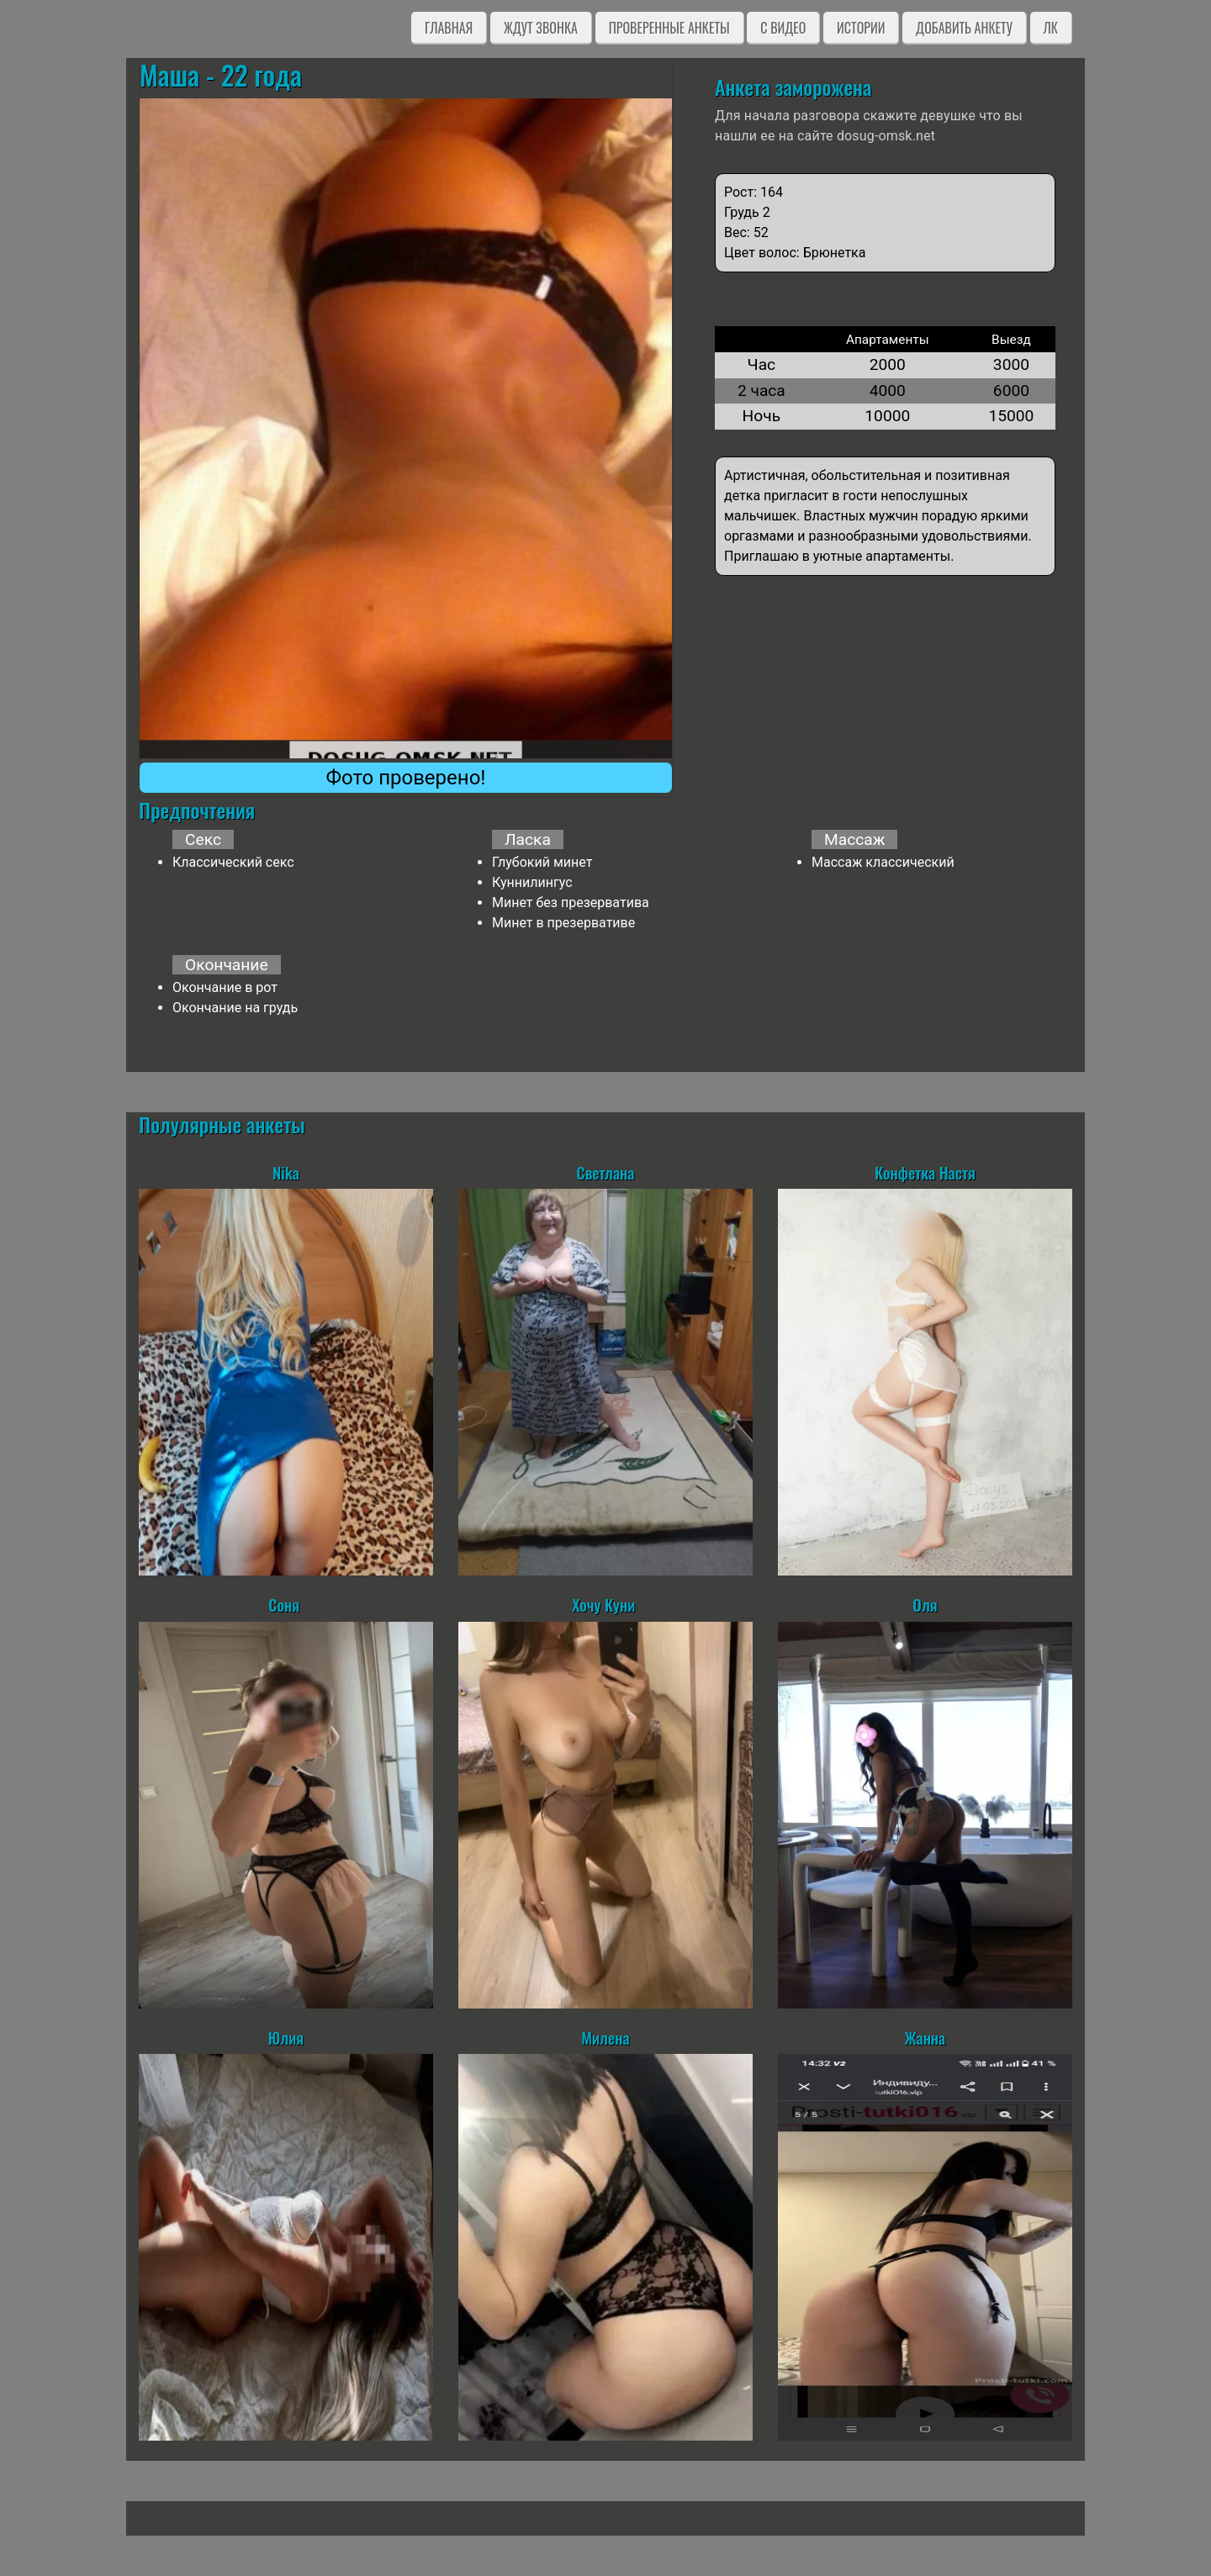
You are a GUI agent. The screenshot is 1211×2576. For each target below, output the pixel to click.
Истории (861, 28)
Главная (449, 28)
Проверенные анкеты (669, 28)
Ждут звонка (541, 28)
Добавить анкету (964, 28)
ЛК (1051, 28)
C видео (783, 28)
